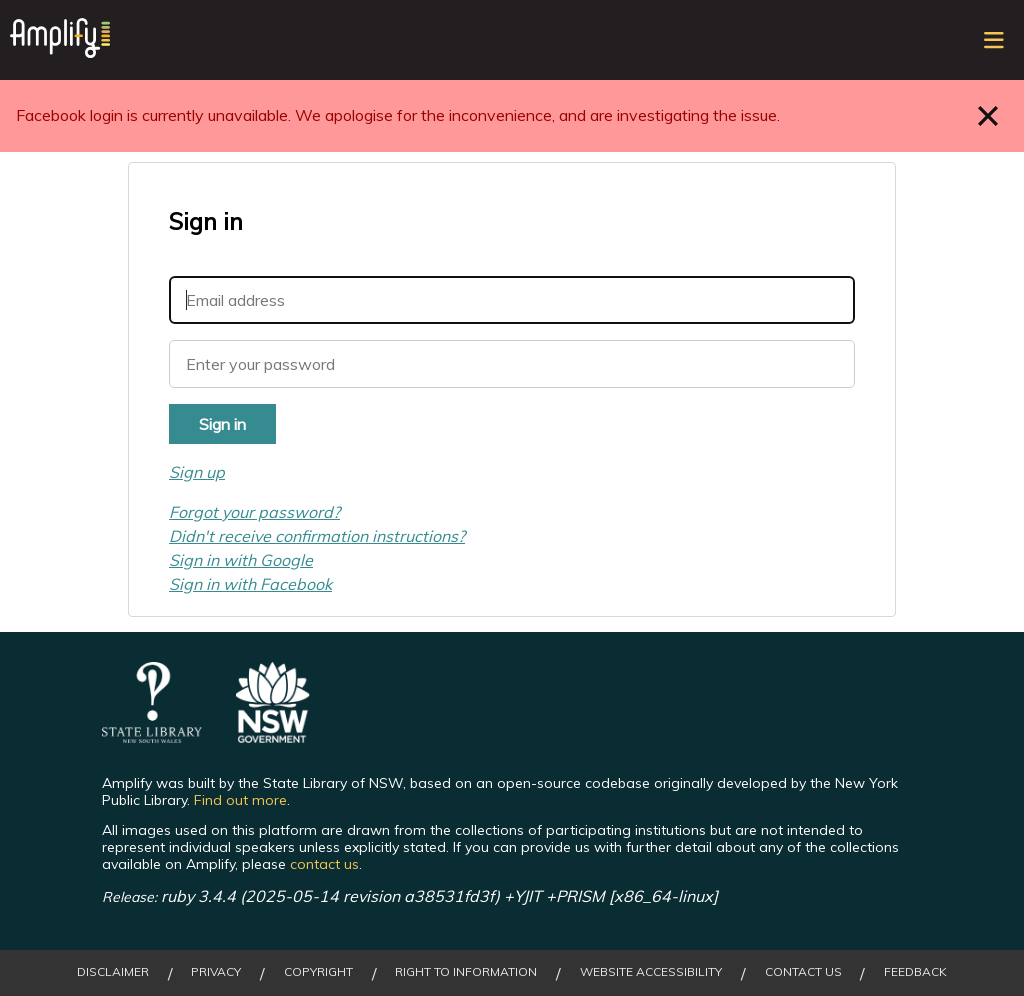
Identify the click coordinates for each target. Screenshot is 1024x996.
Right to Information (466, 972)
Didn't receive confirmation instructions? (317, 536)
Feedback (915, 972)
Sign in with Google (241, 560)
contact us (324, 864)
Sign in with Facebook (250, 584)
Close (988, 115)
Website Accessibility (651, 972)
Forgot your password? (254, 512)
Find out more (240, 800)
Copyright (318, 972)
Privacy (216, 972)
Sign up (197, 472)
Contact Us (803, 972)
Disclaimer (113, 972)
